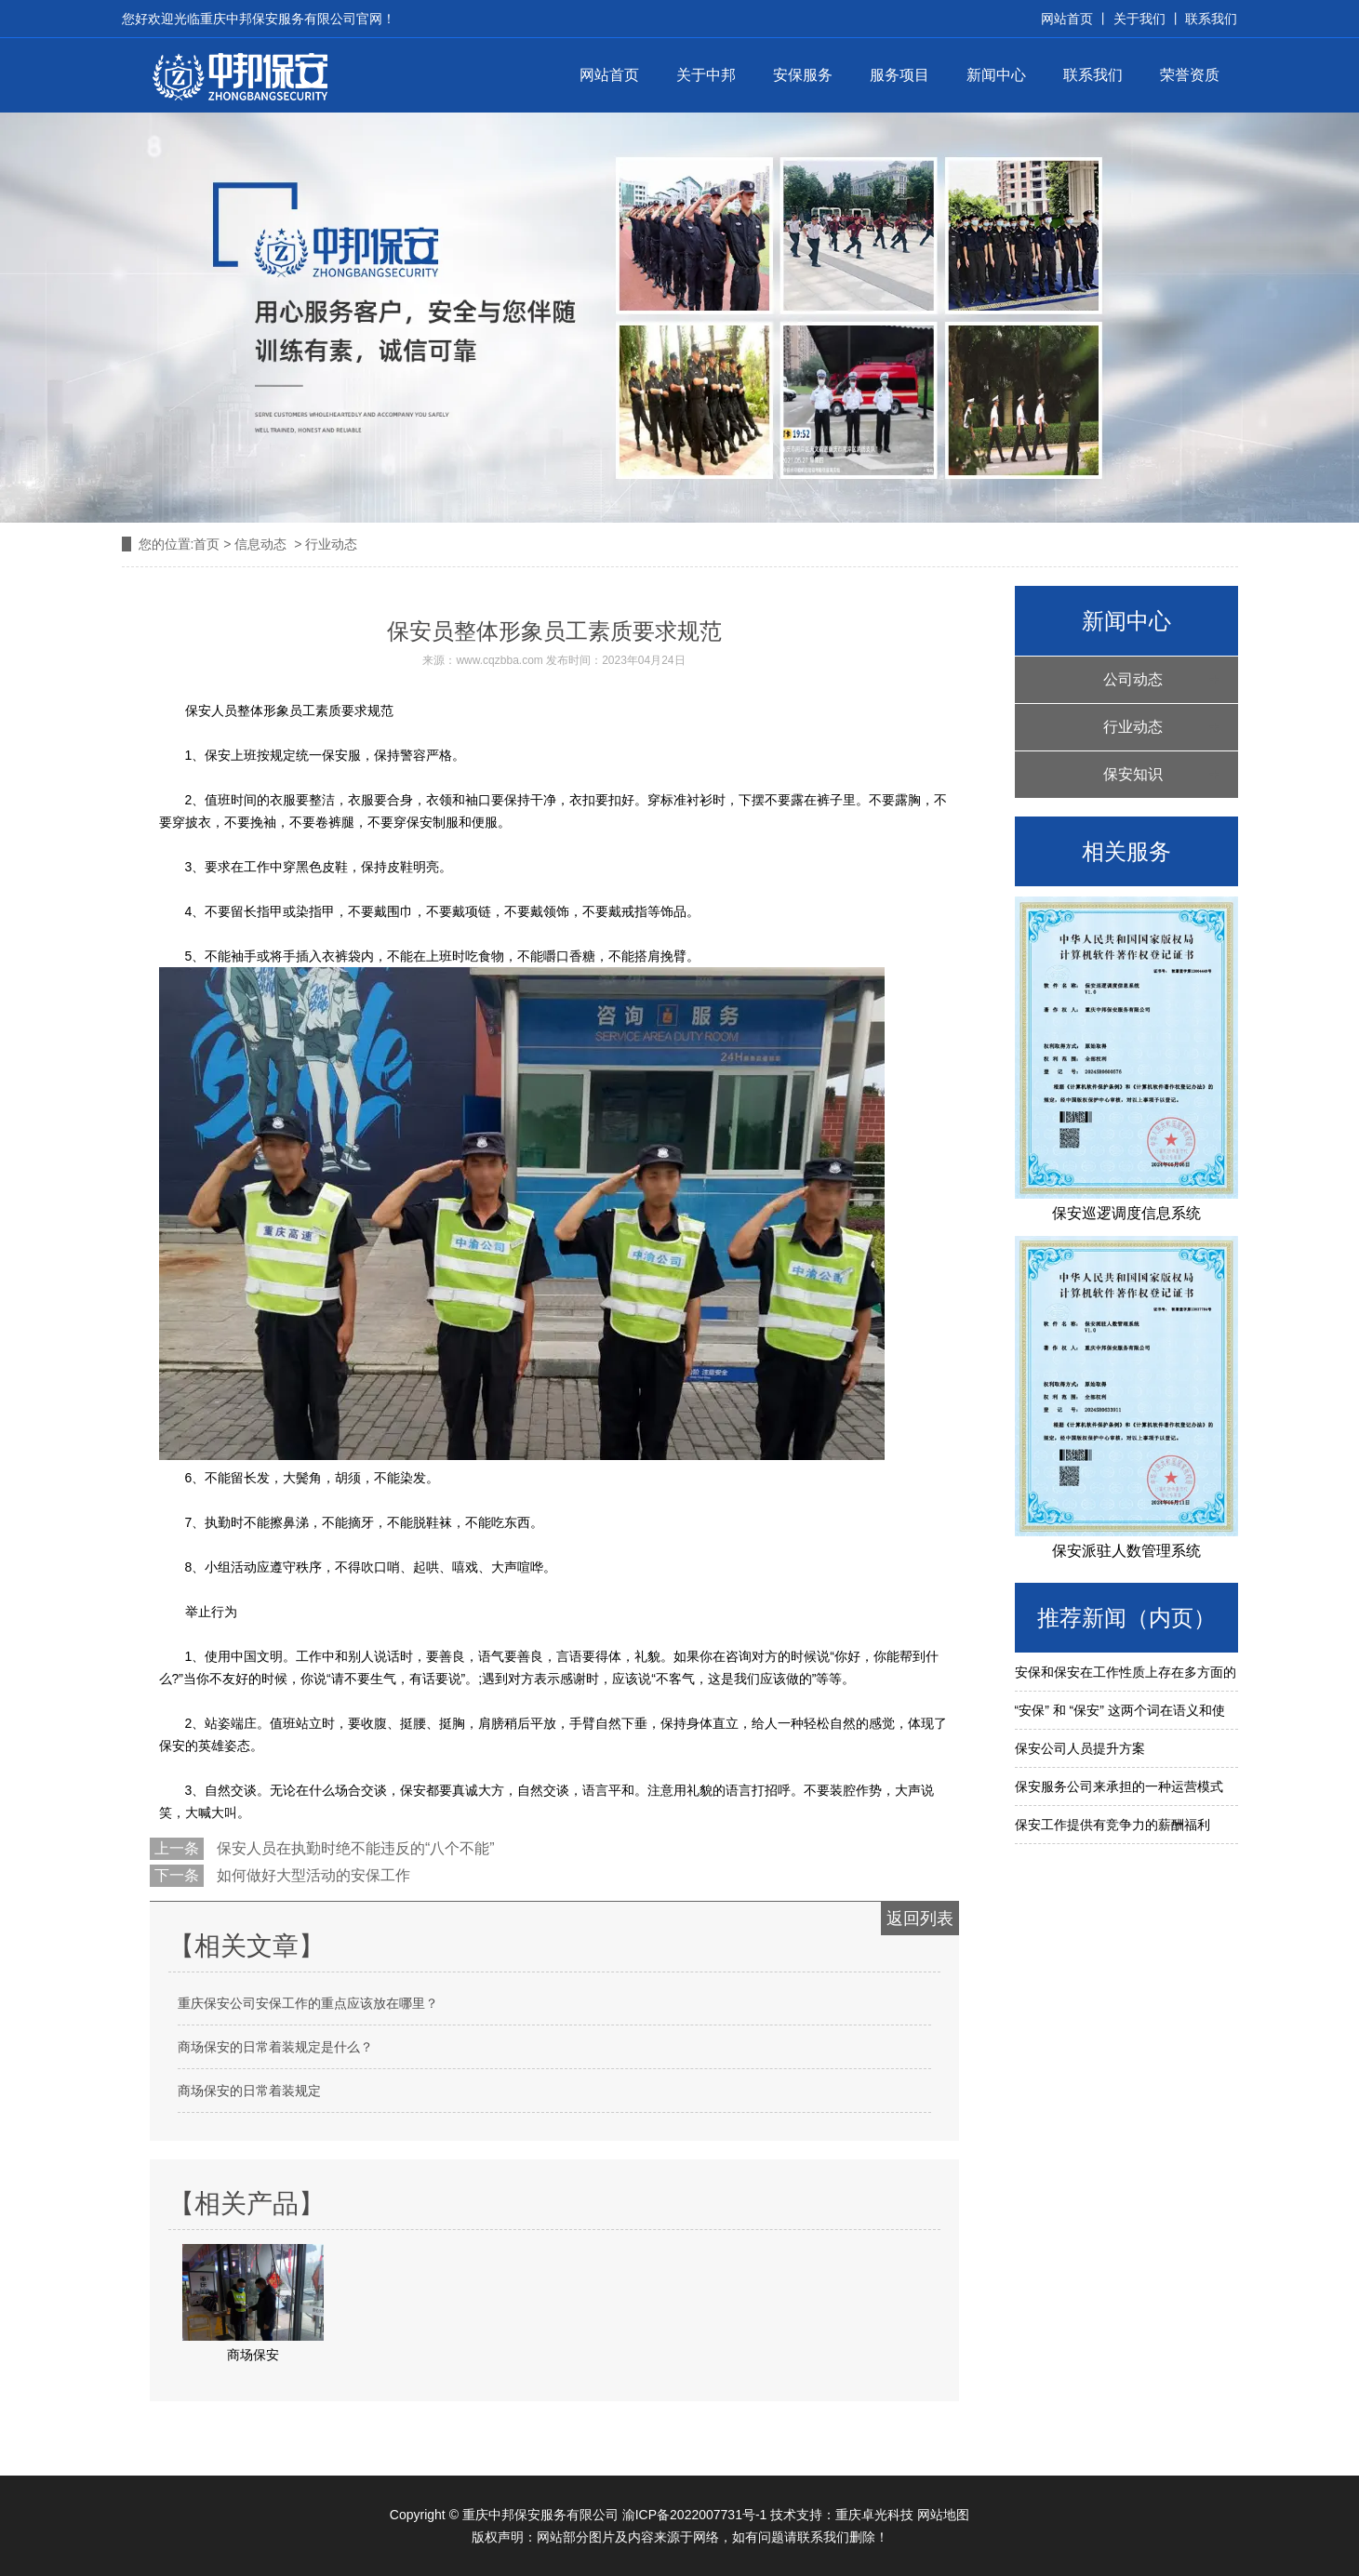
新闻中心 (996, 75)
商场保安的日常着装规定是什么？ (275, 2046)
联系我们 (1210, 18)
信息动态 (260, 544)
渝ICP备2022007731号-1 (694, 2514)
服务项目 (899, 75)
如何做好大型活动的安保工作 (311, 1875)
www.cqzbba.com (499, 660)
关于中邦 (706, 75)
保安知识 (1133, 774)
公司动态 (1133, 679)
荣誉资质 (1189, 75)
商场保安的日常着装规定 (249, 2090)
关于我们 (1139, 18)
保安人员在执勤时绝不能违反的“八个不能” (354, 1848)
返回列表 (919, 1918)
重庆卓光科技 (874, 2514)
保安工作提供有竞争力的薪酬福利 (1112, 1824)
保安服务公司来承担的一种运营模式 (1119, 1786)
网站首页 (609, 75)
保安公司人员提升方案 (1080, 1748)
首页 (206, 544)
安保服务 (803, 75)
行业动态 (1133, 727)
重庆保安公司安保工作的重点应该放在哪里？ (308, 2003)
